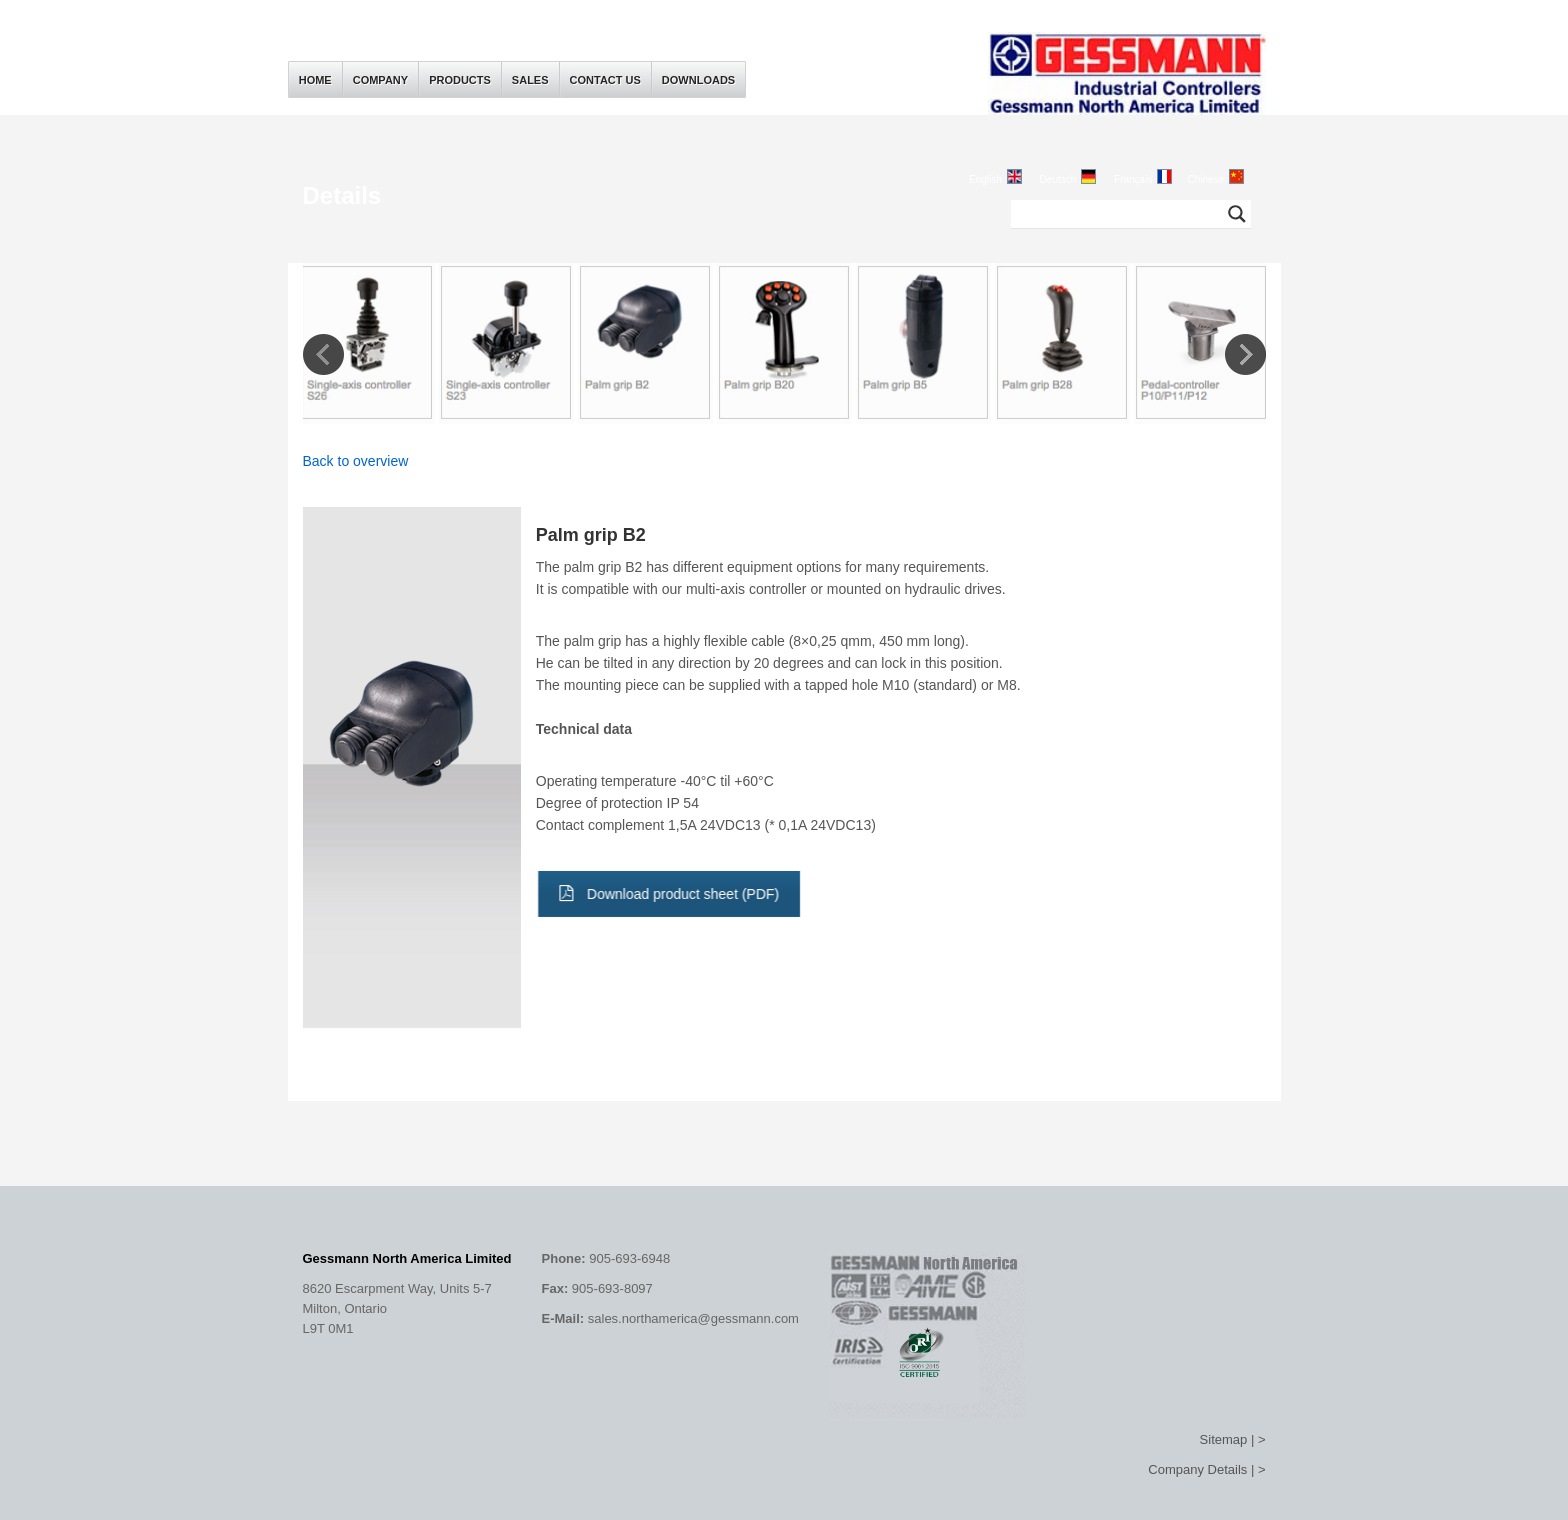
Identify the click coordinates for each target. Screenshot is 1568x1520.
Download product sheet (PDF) (664, 894)
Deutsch (1058, 179)
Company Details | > (1206, 1469)
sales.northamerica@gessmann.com (693, 1318)
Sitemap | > (1233, 1439)
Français (1133, 179)
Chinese (1205, 179)
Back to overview (356, 461)
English (985, 179)
